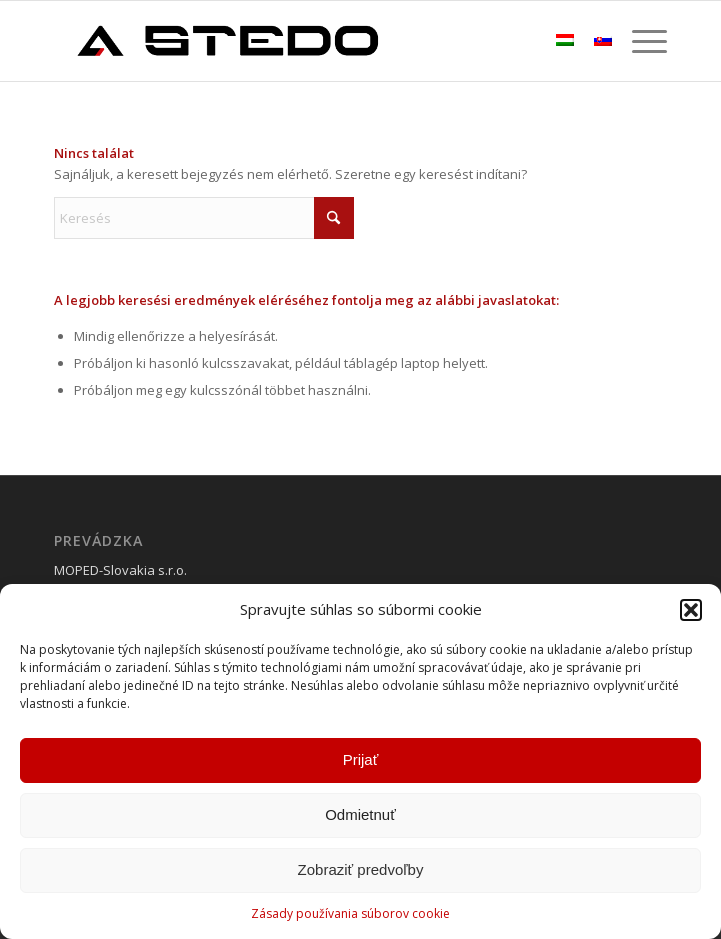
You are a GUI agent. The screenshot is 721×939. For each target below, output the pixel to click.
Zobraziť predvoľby (361, 869)
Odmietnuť (360, 814)
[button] (691, 610)
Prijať (361, 759)
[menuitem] (639, 41)
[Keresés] (204, 218)
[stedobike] (299, 41)
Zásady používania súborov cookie (350, 913)
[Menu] (639, 41)
